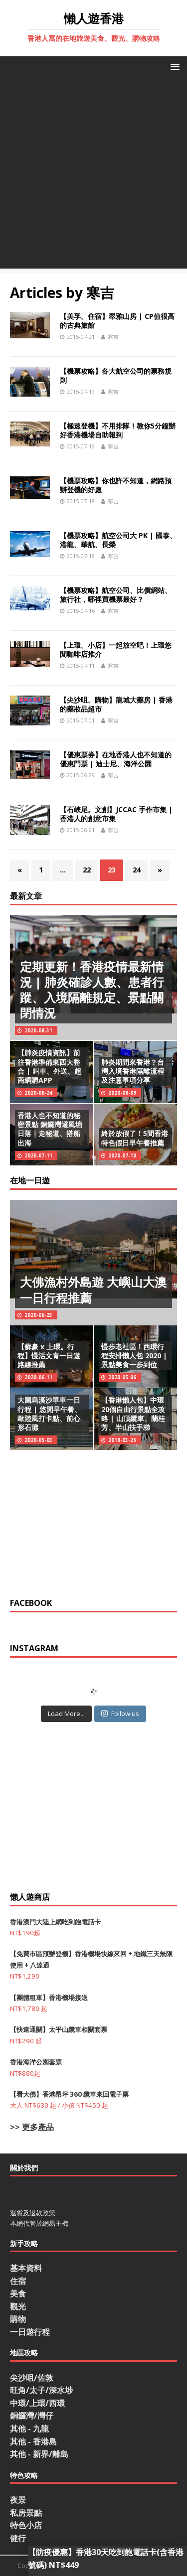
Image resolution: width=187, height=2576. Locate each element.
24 (137, 869)
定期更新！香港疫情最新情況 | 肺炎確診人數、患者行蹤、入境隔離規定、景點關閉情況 (92, 989)
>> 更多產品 (32, 2127)
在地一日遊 (30, 1180)
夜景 (18, 2499)
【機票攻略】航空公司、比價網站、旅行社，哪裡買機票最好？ (116, 594)
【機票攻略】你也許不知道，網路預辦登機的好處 (116, 485)
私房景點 (26, 2512)
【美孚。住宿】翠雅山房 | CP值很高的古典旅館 (117, 320)
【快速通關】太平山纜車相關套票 (58, 2029)
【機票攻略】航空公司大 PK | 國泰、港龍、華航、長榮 (118, 540)
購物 (18, 2318)
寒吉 (113, 336)
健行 (18, 2538)
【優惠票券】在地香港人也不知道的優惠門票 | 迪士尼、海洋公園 (116, 759)
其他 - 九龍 (29, 2428)
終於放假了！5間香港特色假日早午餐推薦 (134, 1138)
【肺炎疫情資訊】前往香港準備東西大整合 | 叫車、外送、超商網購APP (49, 1066)
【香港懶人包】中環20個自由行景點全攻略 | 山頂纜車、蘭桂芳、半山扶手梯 (133, 1413)
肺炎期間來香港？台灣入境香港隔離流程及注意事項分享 (132, 1071)
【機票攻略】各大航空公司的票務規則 (116, 375)
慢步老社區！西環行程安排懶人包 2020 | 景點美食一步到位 (134, 1355)
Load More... (66, 1713)
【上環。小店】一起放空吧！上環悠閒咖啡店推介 (116, 649)
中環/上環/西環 (37, 2403)
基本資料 (26, 2268)
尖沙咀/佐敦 (31, 2377)
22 (87, 869)
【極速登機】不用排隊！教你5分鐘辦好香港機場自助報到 (118, 430)
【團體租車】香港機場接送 (49, 1997)
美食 (18, 2293)
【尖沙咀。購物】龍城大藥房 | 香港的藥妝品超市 (116, 704)
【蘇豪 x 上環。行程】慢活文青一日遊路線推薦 (48, 1355)
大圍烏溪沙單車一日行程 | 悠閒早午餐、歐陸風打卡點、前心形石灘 (49, 1413)
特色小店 (26, 2525)
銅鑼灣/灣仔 (31, 2415)
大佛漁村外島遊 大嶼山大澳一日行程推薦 (93, 1289)
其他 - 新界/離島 (39, 2453)
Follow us (120, 1713)
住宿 (18, 2281)
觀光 (18, 2306)
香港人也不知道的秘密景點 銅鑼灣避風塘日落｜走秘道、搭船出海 (49, 1129)
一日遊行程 (30, 2331)
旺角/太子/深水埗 (41, 2390)
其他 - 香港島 (33, 2441)
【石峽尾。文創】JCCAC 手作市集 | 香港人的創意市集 (116, 814)
